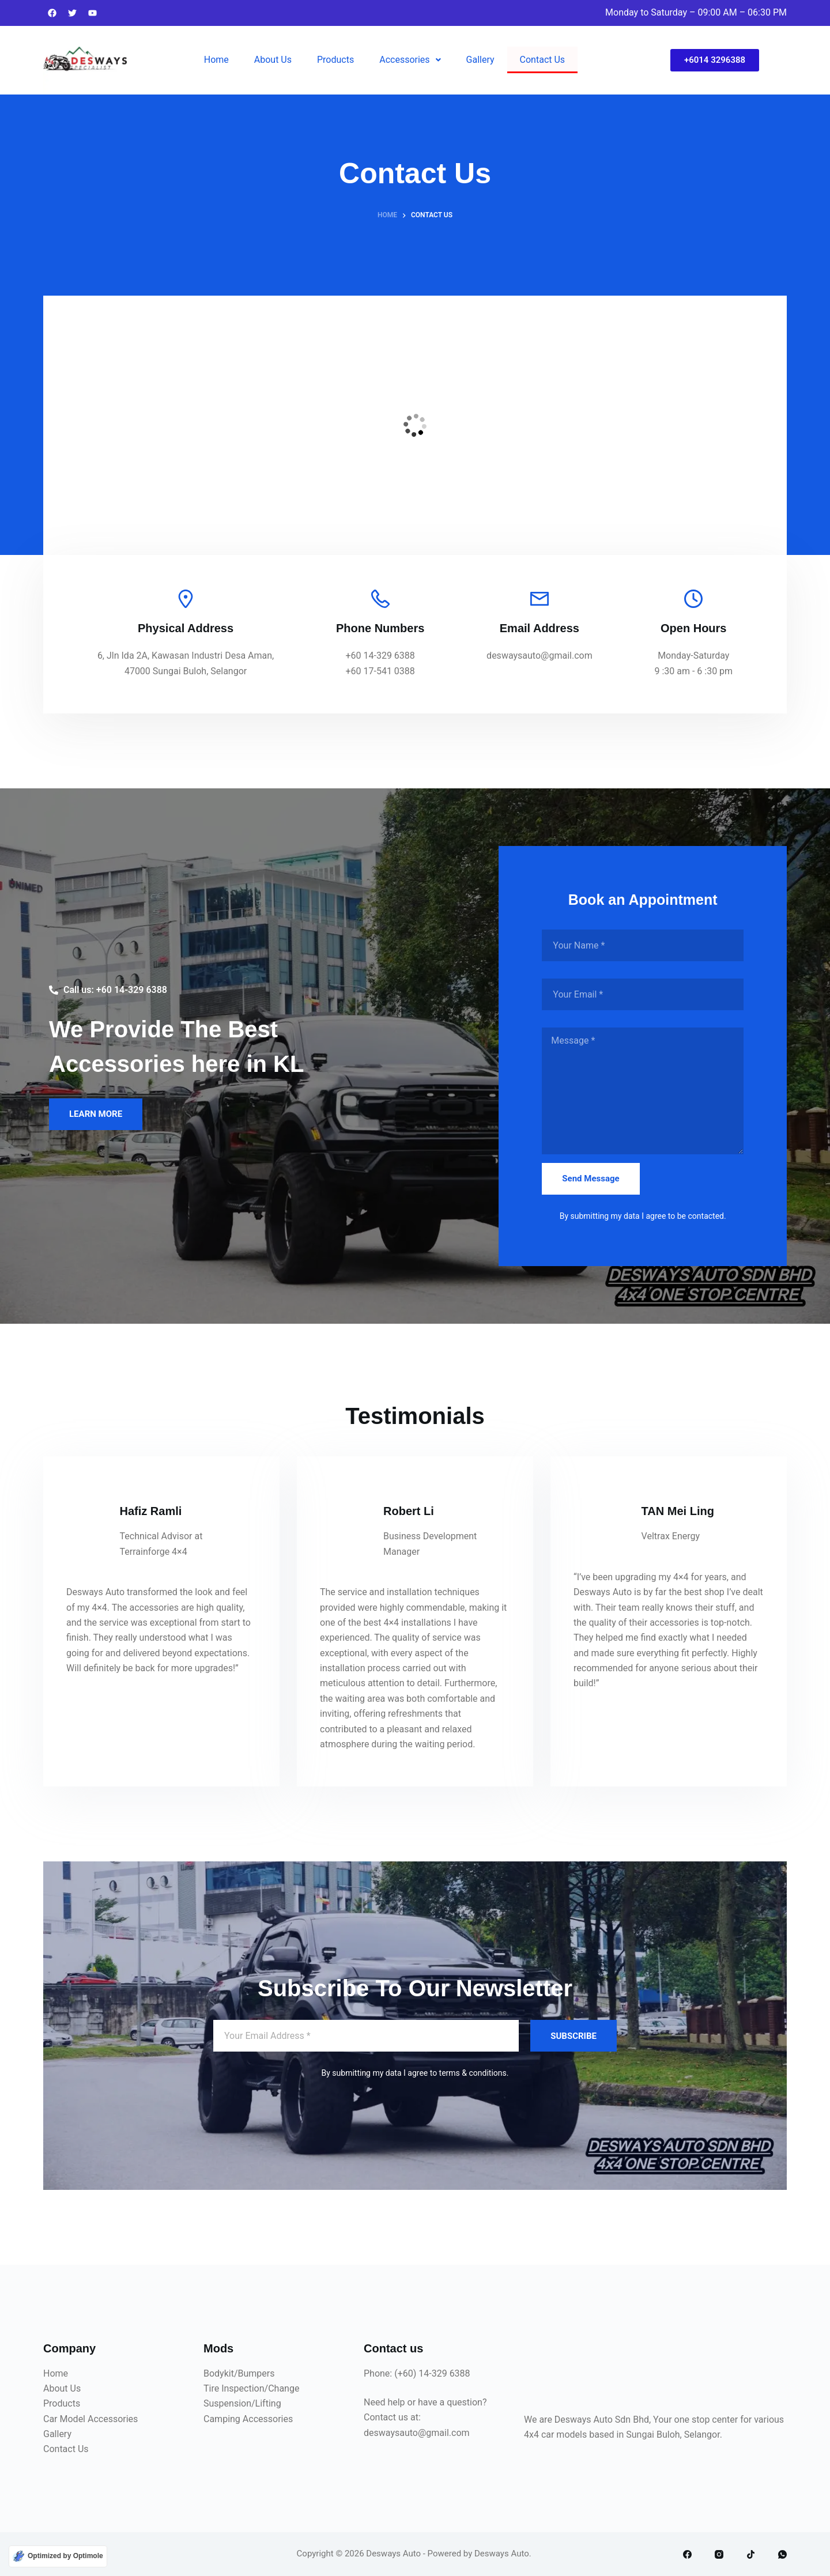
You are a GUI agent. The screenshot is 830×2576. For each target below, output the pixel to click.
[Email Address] (539, 599)
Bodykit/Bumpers (239, 2373)
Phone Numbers (380, 628)
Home (216, 59)
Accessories (409, 59)
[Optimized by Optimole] (58, 2556)
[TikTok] (750, 2554)
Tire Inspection (234, 2388)
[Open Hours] (693, 599)
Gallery (480, 59)
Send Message (590, 1178)
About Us (273, 59)
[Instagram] (719, 2554)
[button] (410, 59)
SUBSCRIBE (573, 2036)
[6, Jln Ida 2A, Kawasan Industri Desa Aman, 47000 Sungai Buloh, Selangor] (415, 425)
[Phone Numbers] (380, 599)
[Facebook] (687, 2554)
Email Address (539, 628)
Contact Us (542, 59)
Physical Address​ (185, 628)
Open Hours (693, 628)
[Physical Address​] (185, 599)
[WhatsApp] (782, 2554)
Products (335, 59)
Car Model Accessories (90, 2418)
